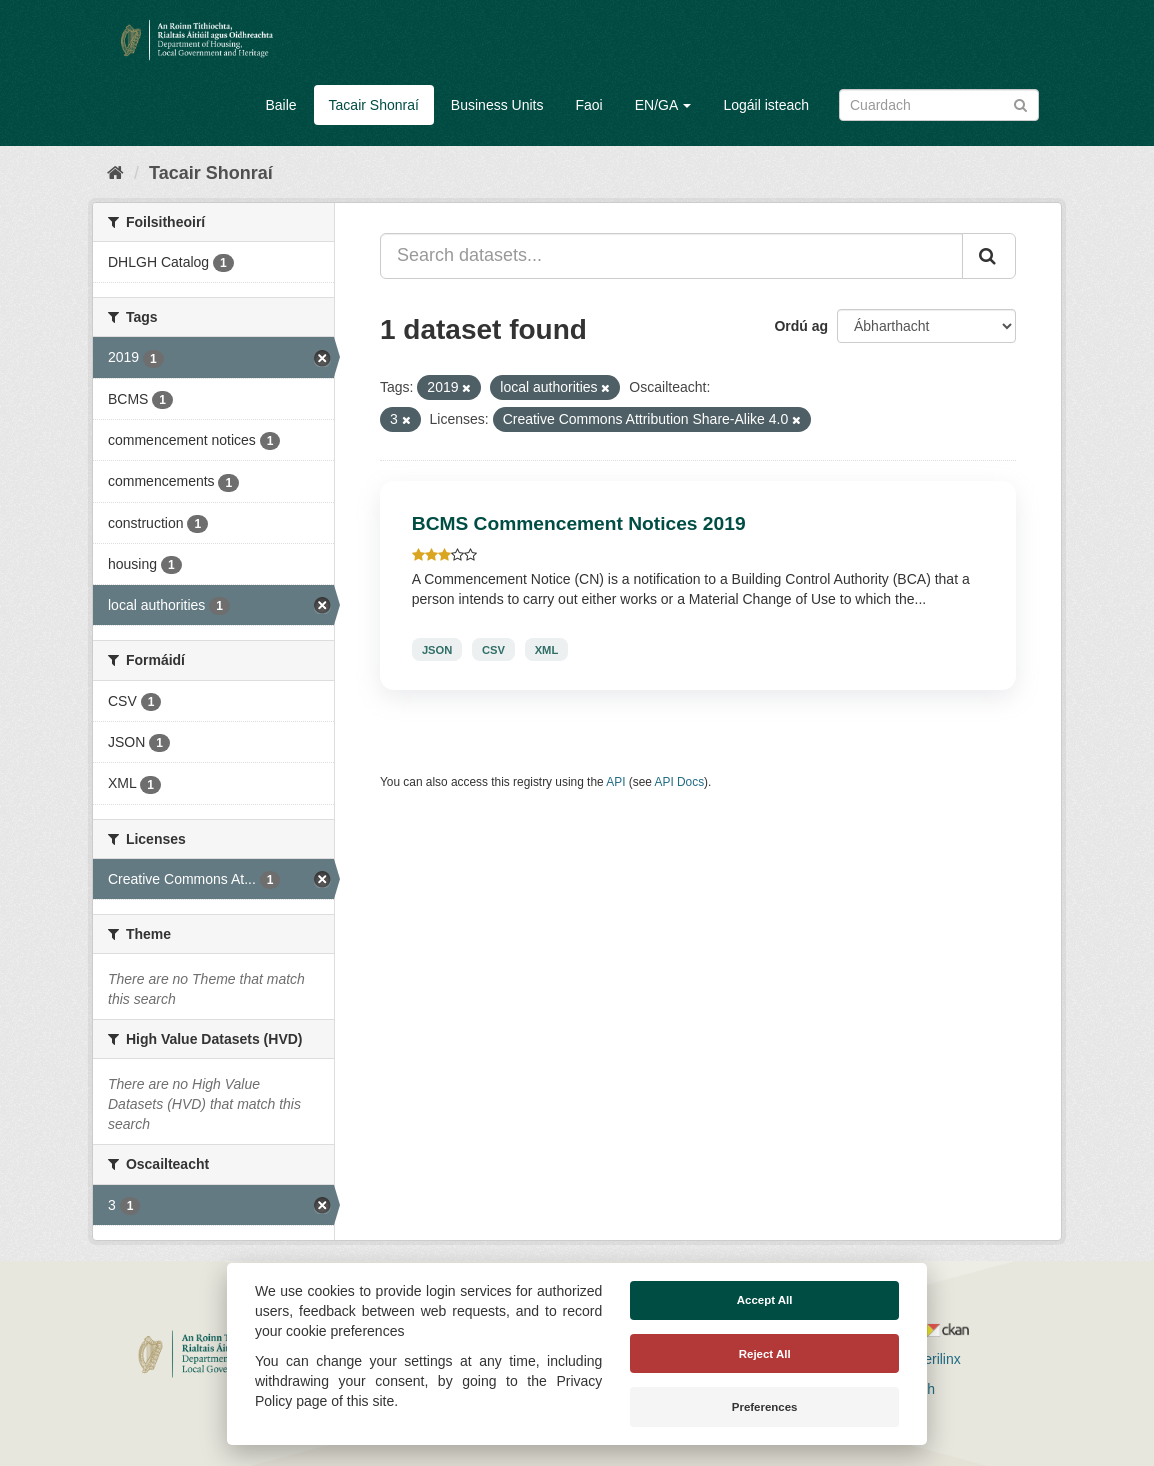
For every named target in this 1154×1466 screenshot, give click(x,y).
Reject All (765, 1354)
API (615, 782)
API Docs (680, 782)
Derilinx (928, 1359)
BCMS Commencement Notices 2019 (579, 523)
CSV (493, 649)
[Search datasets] (939, 105)
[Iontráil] (1020, 103)
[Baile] (115, 173)
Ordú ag (801, 326)
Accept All (765, 1300)
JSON (437, 649)
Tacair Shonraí (374, 105)
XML (547, 649)
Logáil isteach (766, 105)
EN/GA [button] (663, 105)
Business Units (497, 105)
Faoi (588, 105)
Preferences (765, 1407)
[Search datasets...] (671, 256)
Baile (280, 105)
